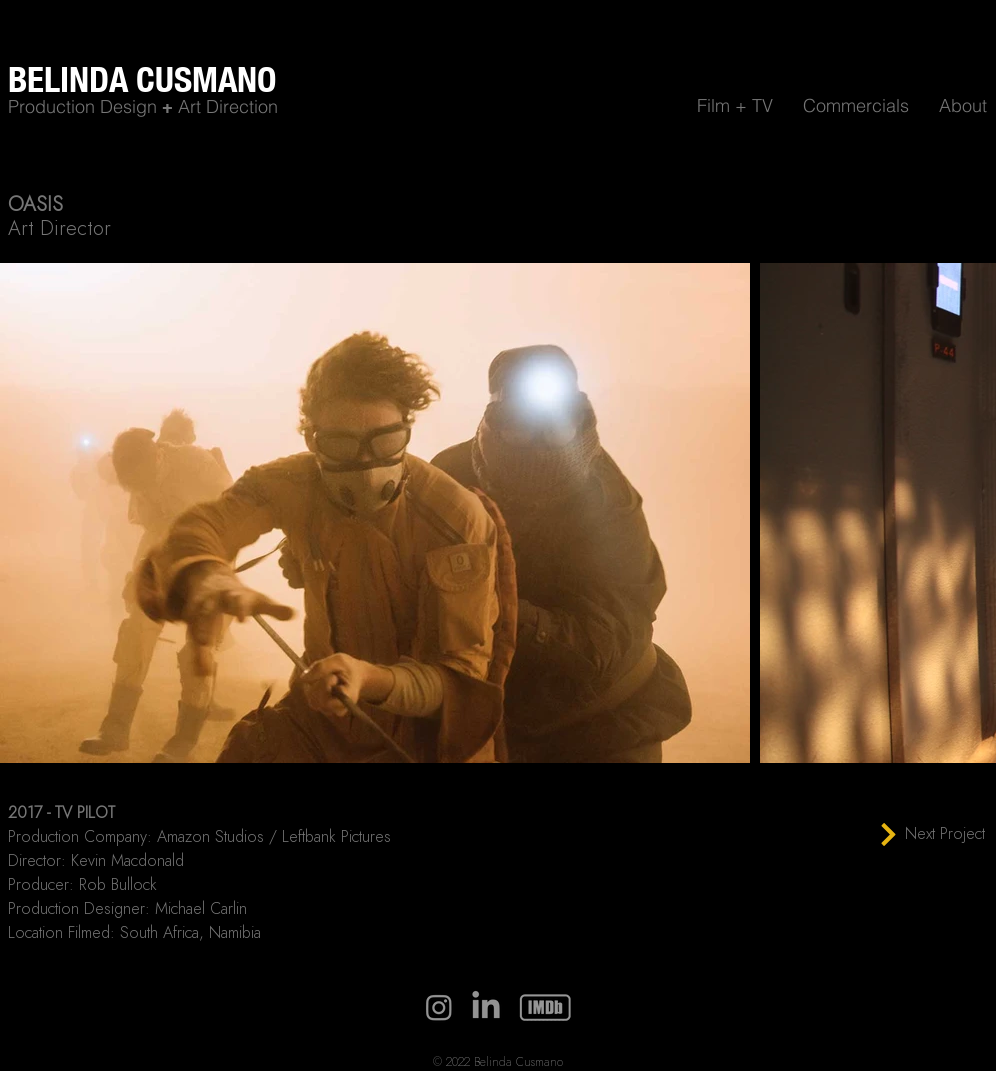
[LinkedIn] (486, 1007)
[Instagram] (439, 1007)
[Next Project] (932, 834)
